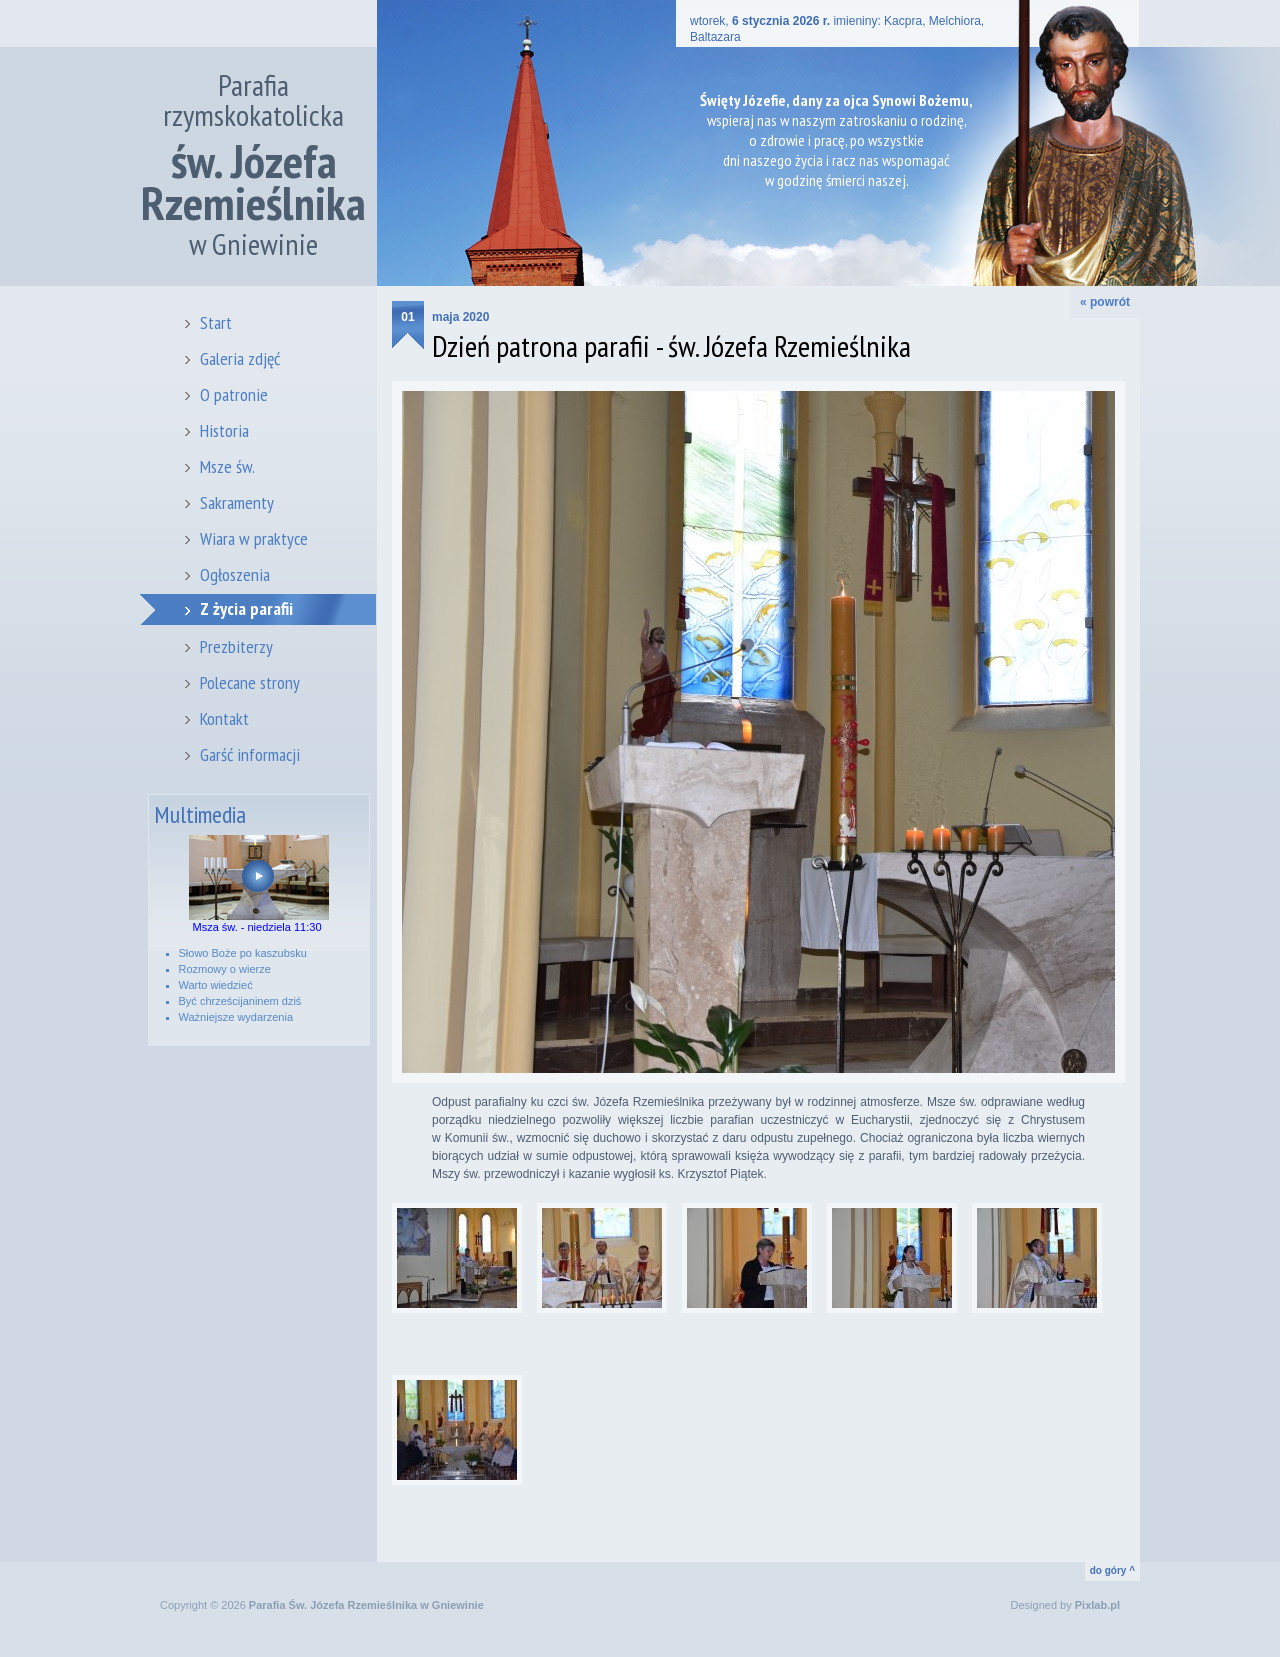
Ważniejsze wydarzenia (236, 1017)
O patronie (234, 394)
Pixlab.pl (1097, 1605)
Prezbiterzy (236, 646)
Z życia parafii (246, 608)
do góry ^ (1112, 1570)
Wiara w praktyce (254, 538)
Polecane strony (250, 682)
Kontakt (224, 718)
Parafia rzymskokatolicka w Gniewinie (253, 164)
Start (216, 322)
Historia (224, 430)
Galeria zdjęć (240, 358)
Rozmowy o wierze (225, 969)
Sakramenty (237, 502)
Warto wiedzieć (216, 985)
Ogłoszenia (235, 574)
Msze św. (227, 466)
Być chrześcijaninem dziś (240, 1001)
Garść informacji (250, 754)
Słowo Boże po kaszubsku (243, 953)
